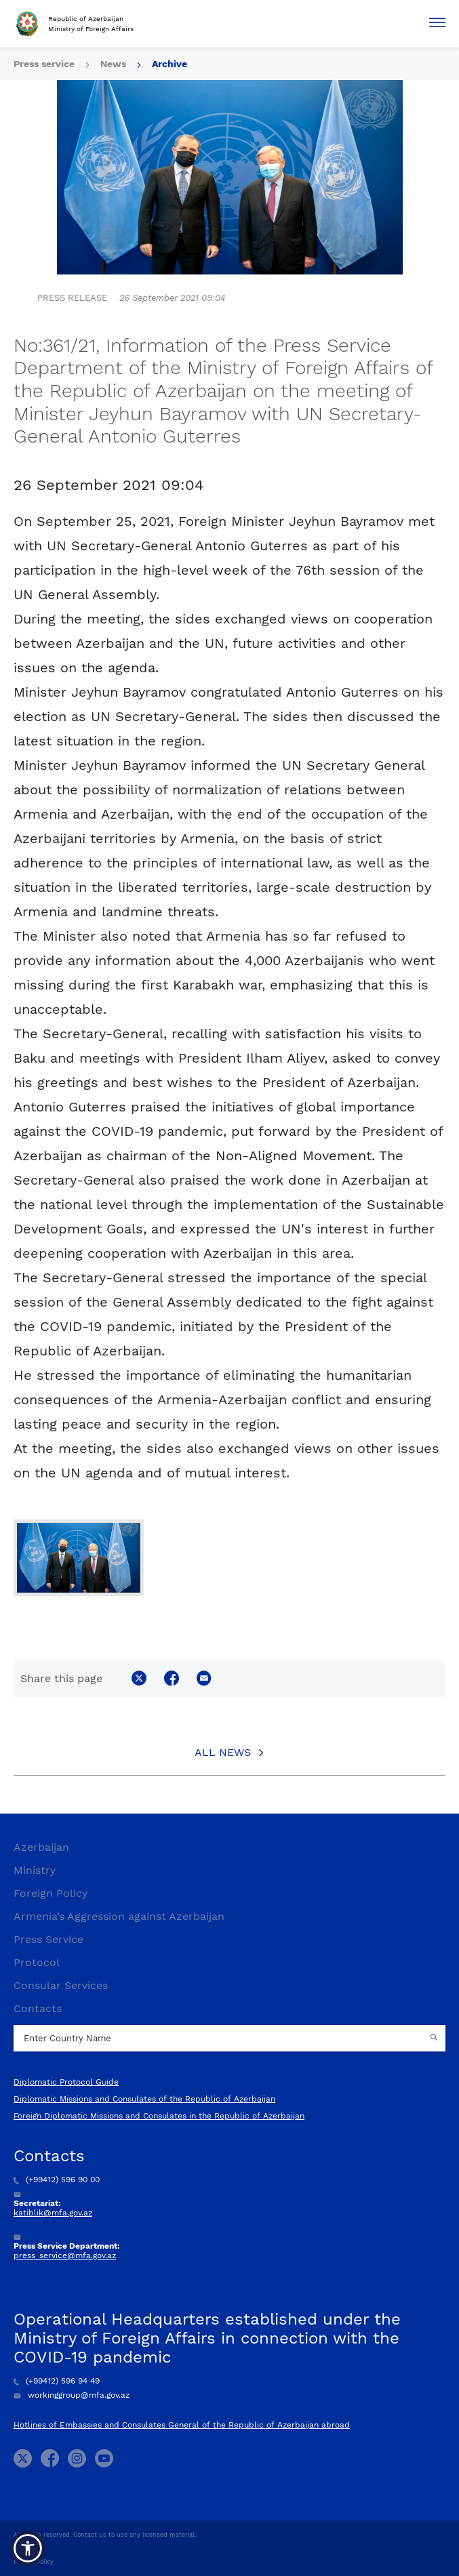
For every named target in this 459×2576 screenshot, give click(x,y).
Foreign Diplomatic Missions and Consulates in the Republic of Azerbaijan (159, 2116)
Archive (169, 63)
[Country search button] (435, 2038)
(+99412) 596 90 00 (57, 2179)
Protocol (37, 1962)
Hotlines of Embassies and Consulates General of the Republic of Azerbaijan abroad (182, 2425)
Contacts (38, 2008)
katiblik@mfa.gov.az (53, 2212)
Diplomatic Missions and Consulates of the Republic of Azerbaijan (144, 2099)
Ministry (35, 1870)
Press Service (48, 1939)
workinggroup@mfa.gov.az (71, 2395)
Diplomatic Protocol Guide (66, 2082)
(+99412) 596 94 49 (57, 2381)
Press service (44, 63)
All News (223, 1752)
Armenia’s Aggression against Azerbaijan (119, 1916)
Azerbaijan (41, 1847)
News (113, 63)
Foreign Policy (50, 1893)
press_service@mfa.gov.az (65, 2255)
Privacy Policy (34, 2561)
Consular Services (61, 1985)
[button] (28, 2548)
